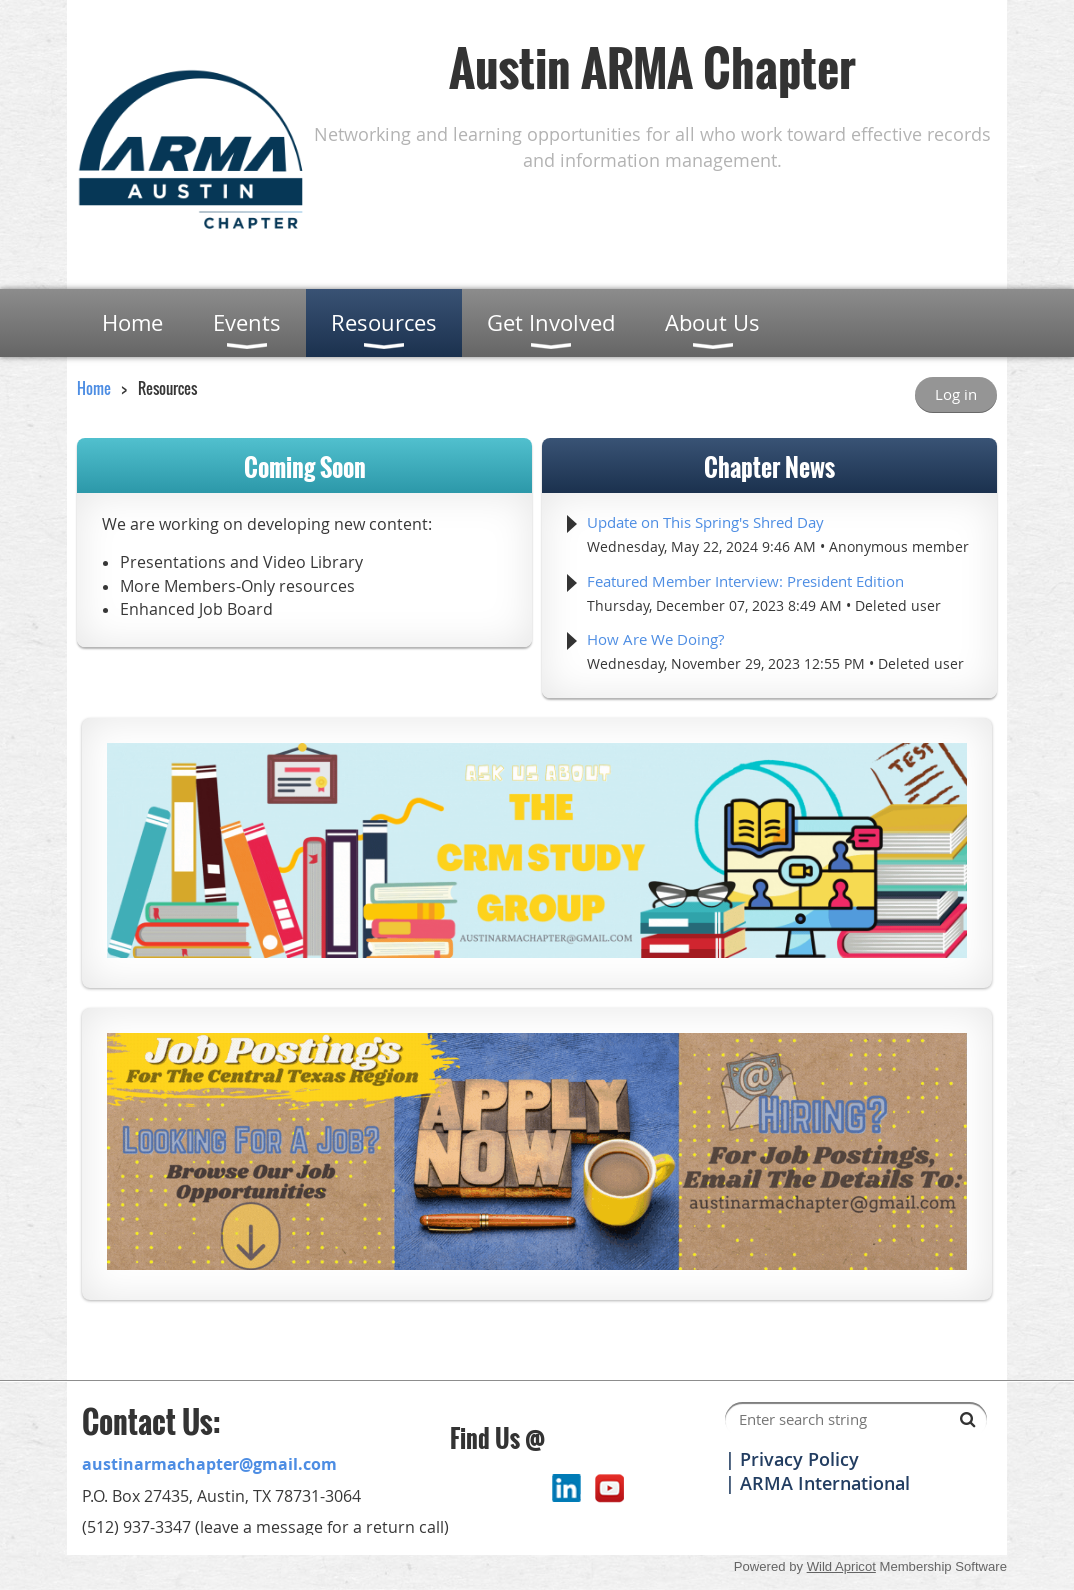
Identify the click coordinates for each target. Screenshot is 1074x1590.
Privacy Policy (799, 1459)
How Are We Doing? (655, 639)
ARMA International (825, 1483)
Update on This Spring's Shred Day (705, 522)
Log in (956, 394)
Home (94, 388)
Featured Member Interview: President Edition (745, 581)
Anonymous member (899, 546)
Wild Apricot (841, 1566)
